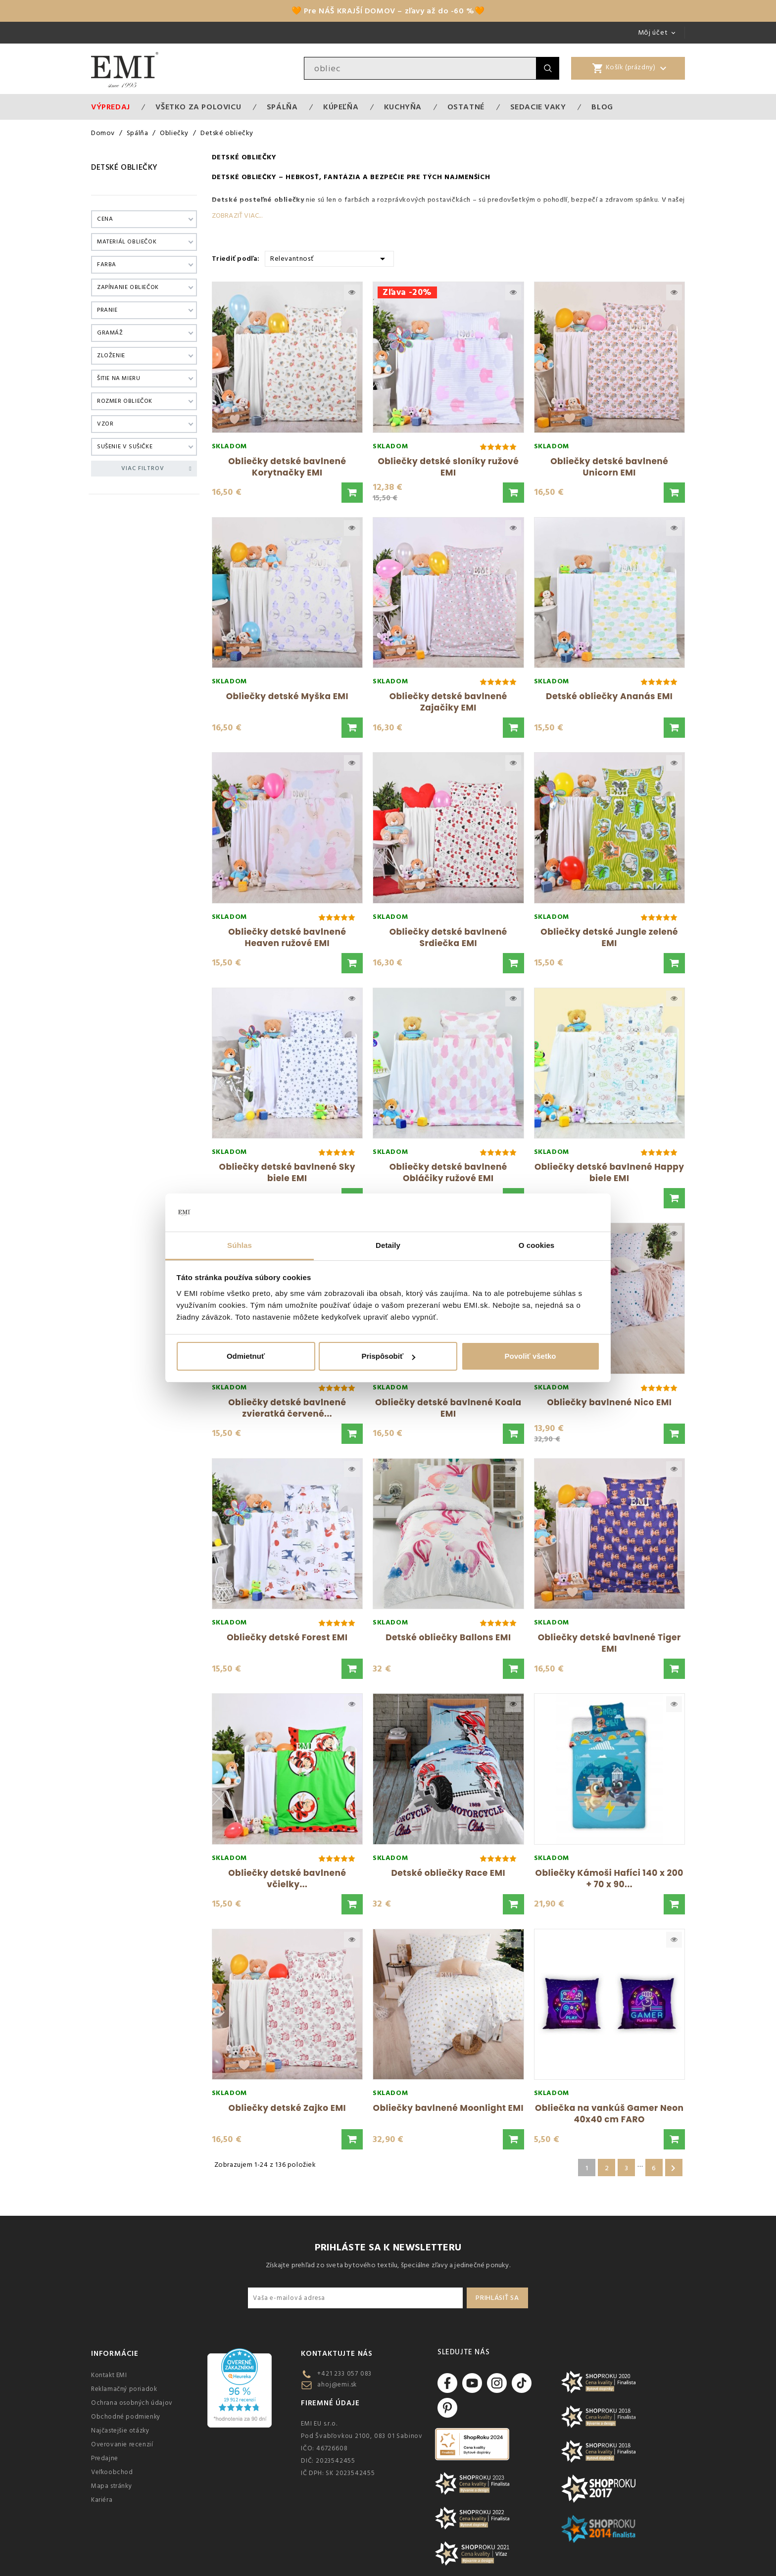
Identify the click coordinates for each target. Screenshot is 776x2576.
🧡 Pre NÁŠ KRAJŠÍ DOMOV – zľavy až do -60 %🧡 (388, 10)
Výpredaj (110, 106)
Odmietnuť (246, 1356)
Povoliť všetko (530, 1356)
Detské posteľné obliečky (258, 200)
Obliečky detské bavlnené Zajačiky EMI (448, 702)
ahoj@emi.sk (337, 2384)
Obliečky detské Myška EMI (287, 696)
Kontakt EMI (109, 2375)
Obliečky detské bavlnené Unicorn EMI (609, 466)
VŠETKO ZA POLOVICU (198, 106)
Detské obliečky (124, 167)
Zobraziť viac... (237, 216)
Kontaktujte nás (337, 2353)
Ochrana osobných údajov (132, 2402)
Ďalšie (673, 2168)
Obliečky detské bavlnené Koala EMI (448, 1408)
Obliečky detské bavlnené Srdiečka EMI (448, 937)
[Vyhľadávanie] (420, 68)
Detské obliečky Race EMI (448, 1873)
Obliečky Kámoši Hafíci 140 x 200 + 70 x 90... (609, 1878)
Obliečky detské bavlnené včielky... (287, 1878)
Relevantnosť (329, 258)
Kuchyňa (403, 106)
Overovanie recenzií (122, 2444)
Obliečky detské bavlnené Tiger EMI (609, 1643)
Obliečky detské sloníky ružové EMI (448, 466)
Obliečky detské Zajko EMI (287, 2108)
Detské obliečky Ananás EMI (609, 696)
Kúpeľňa (340, 106)
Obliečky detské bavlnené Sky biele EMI (287, 1172)
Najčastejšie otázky (120, 2430)
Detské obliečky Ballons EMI (448, 1637)
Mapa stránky (111, 2485)
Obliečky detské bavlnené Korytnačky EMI (287, 466)
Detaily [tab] (388, 1245)
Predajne (104, 2458)
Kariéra (101, 2499)
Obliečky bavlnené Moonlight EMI (448, 2108)
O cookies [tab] (537, 1245)
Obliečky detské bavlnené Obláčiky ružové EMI (448, 1172)
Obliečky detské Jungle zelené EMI (609, 937)
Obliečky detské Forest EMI (287, 1637)
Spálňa (282, 106)
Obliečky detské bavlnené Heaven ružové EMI (287, 937)
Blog (602, 106)
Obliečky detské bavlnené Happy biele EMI (609, 1172)
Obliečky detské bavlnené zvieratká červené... (287, 1408)
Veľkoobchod (112, 2472)
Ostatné (466, 106)
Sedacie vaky (538, 106)
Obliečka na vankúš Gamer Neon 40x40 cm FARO (609, 2113)
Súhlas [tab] (239, 1245)
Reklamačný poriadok (124, 2389)
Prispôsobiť (388, 1356)
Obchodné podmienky (125, 2416)
